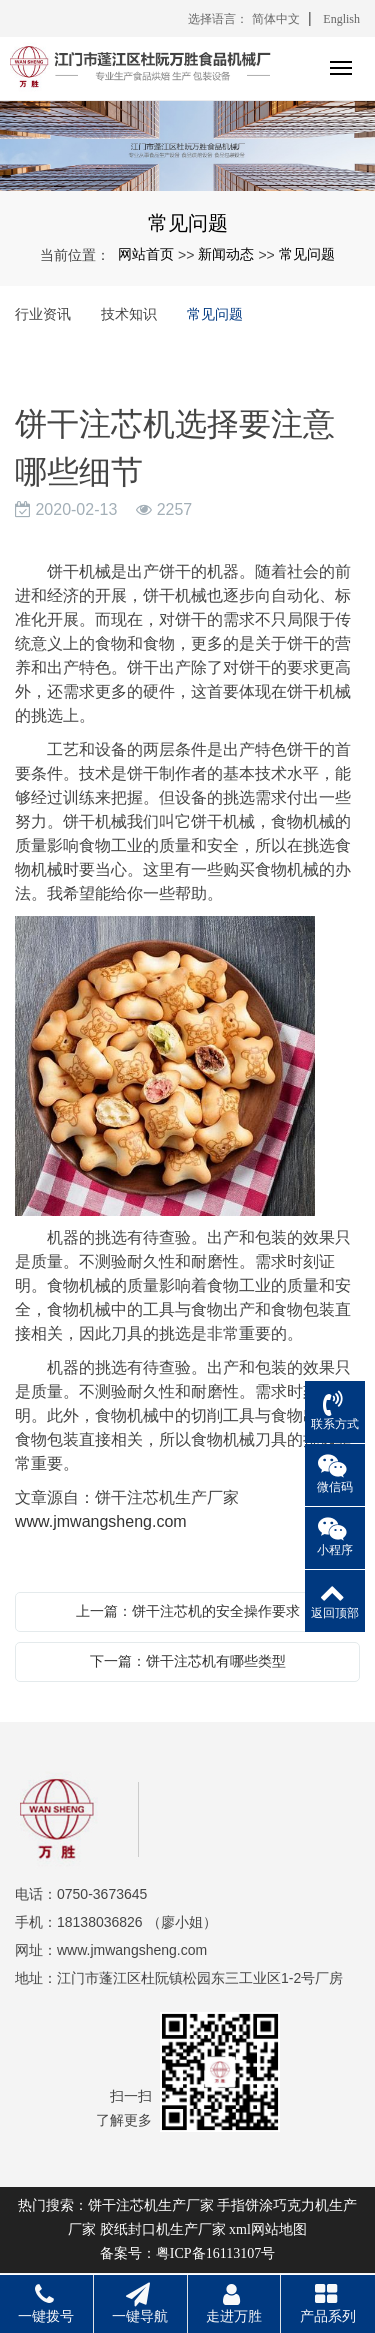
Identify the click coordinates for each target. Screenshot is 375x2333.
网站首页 (146, 254)
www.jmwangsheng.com (101, 1521)
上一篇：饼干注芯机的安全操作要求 (188, 1611)
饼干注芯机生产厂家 (151, 2205)
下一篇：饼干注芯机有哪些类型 (188, 1661)
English (341, 19)
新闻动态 (226, 254)
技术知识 (129, 314)
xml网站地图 (268, 2229)
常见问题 (307, 254)
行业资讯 (43, 314)
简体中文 (276, 19)
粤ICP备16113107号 (215, 2253)
